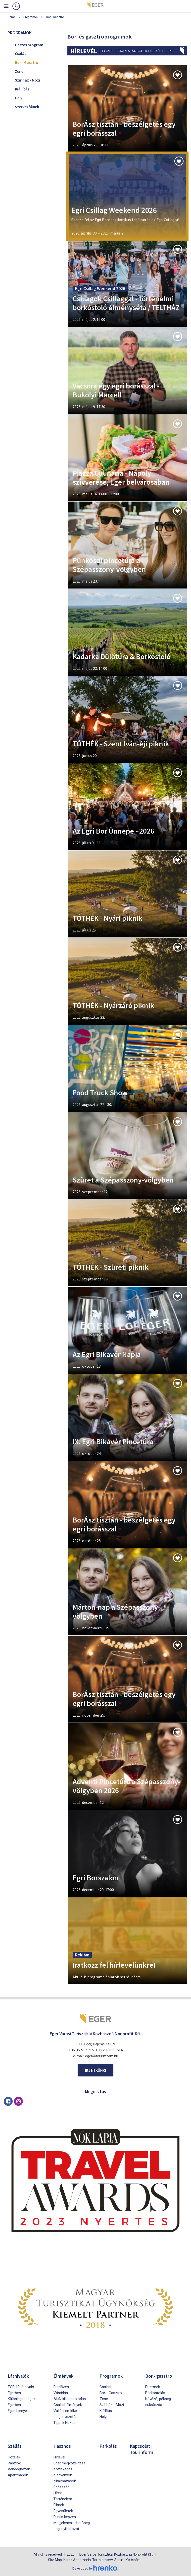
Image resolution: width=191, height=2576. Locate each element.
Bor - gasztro (159, 2376)
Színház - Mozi (27, 80)
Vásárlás (60, 2393)
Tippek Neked (64, 2422)
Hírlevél (59, 2457)
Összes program (29, 44)
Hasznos (62, 2446)
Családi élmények (67, 2405)
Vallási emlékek (66, 2410)
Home (11, 17)
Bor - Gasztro (55, 17)
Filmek (58, 2504)
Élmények (63, 2376)
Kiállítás (22, 88)
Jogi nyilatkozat (66, 2528)
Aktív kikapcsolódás (69, 2399)
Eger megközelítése (69, 2463)
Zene (19, 71)
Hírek (57, 2493)
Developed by (95, 2568)
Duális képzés (64, 2516)
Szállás (15, 2446)
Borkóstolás (155, 2393)
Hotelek (14, 2457)
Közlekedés (62, 2469)
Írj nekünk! (95, 2070)
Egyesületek (63, 2510)
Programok (30, 17)
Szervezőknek (27, 106)
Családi (21, 53)
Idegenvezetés (65, 2416)
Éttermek (152, 2387)
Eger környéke (19, 2410)
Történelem (62, 2498)
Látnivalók (19, 2376)
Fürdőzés (61, 2387)
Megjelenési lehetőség (71, 2522)
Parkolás (108, 2446)
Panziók (14, 2463)
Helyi (19, 97)
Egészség (61, 2487)
